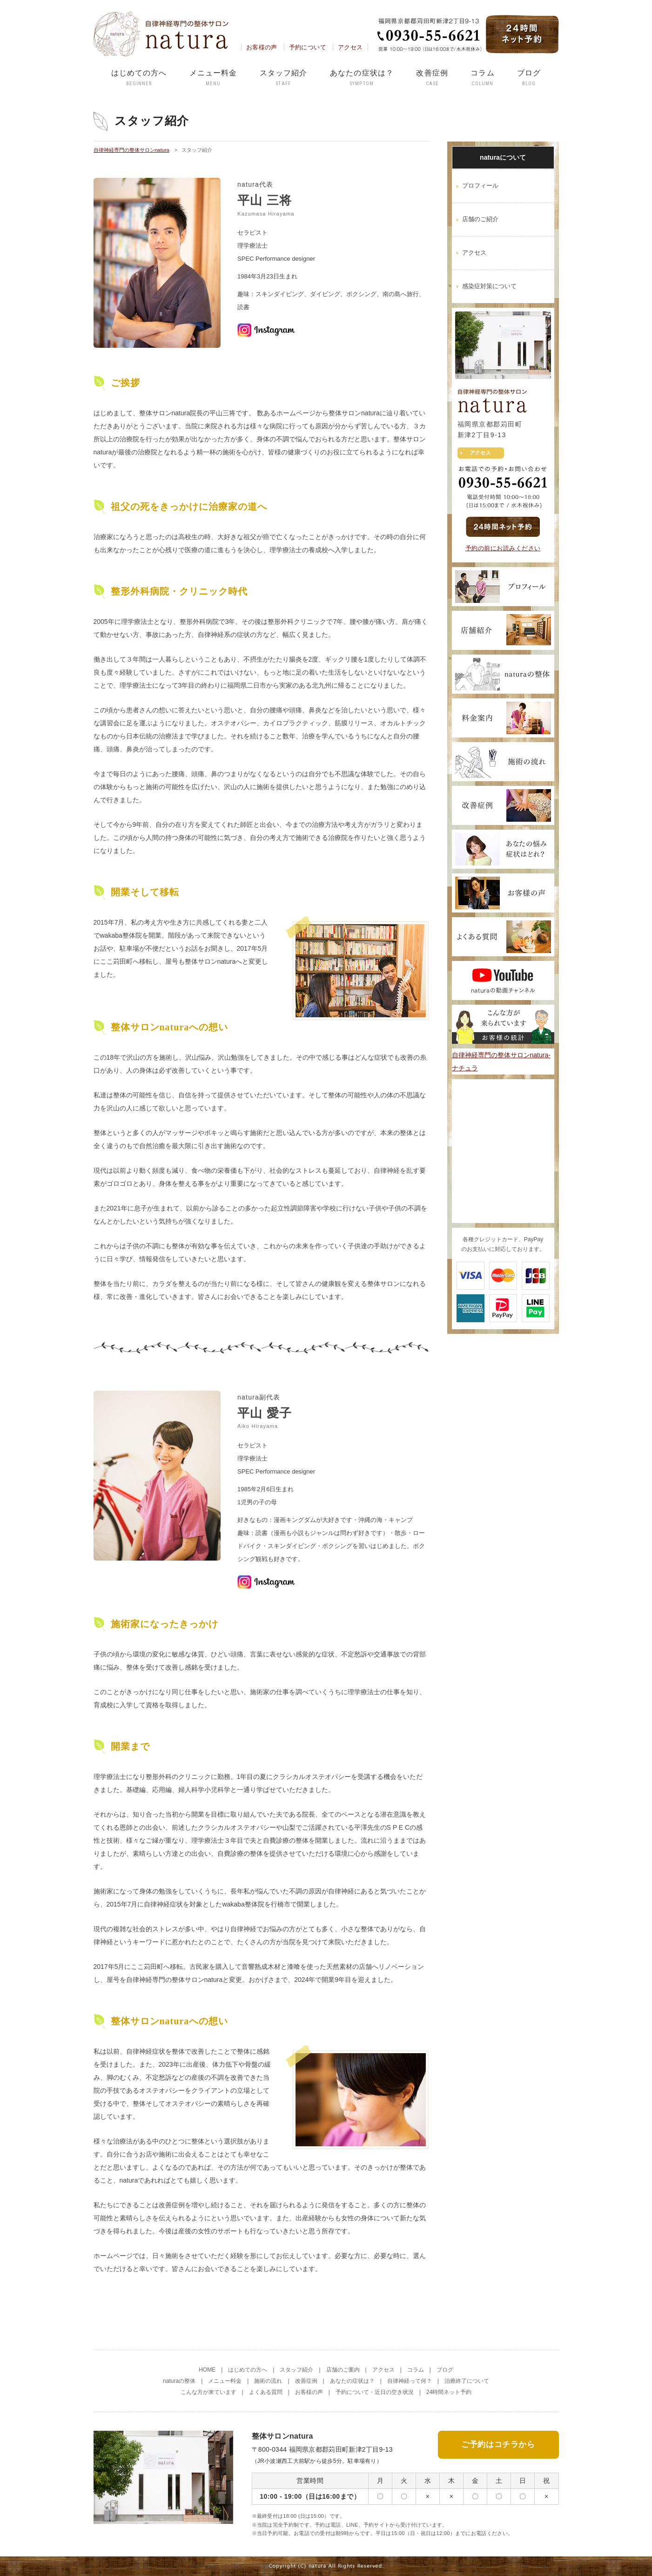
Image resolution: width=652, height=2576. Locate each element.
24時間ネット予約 (448, 2392)
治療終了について (466, 2381)
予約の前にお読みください (503, 548)
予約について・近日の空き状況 (375, 2392)
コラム (482, 78)
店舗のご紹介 (480, 219)
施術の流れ (268, 2381)
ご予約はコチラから (498, 2444)
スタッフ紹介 (284, 78)
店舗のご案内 (343, 2369)
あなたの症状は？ (362, 78)
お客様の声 (261, 47)
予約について (307, 47)
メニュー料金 (213, 78)
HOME (207, 2369)
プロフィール (480, 185)
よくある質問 (265, 2392)
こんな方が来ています (208, 2392)
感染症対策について (489, 286)
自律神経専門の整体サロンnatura (131, 150)
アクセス (350, 47)
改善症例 (432, 78)
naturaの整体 (179, 2381)
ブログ (529, 78)
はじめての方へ (139, 78)
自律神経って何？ (409, 2381)
